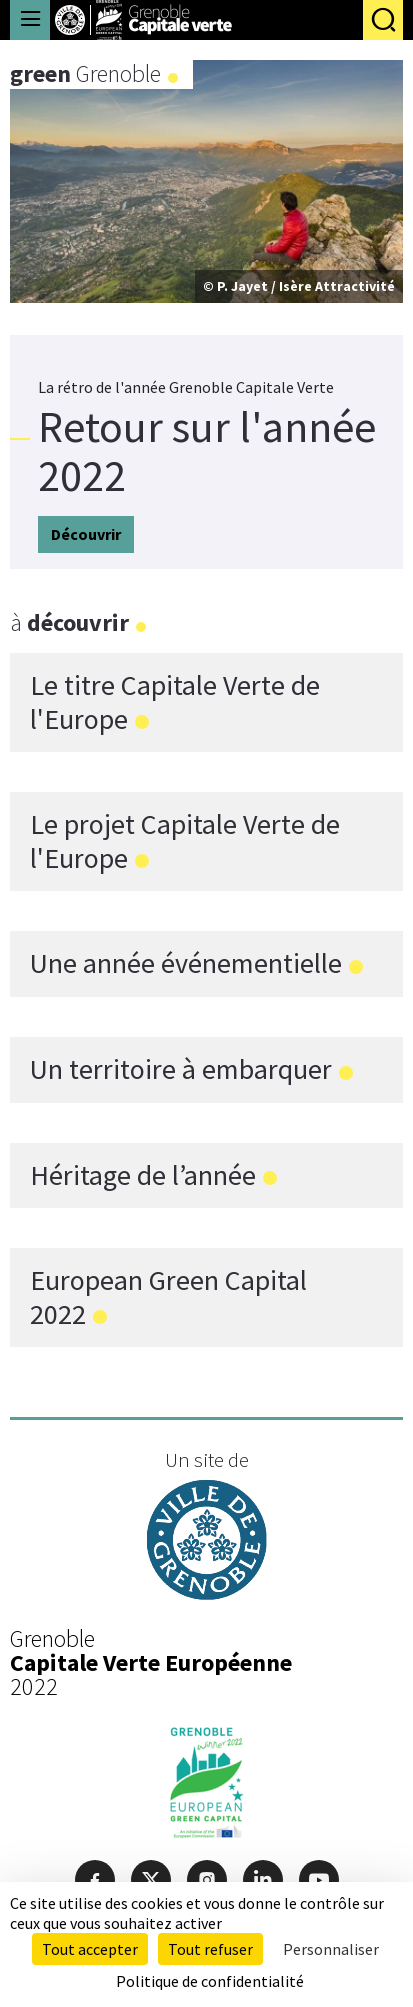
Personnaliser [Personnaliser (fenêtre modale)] (331, 1949)
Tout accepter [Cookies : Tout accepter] (90, 1949)
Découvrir (86, 534)
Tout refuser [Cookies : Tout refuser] (210, 1949)
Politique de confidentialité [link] (210, 1981)
